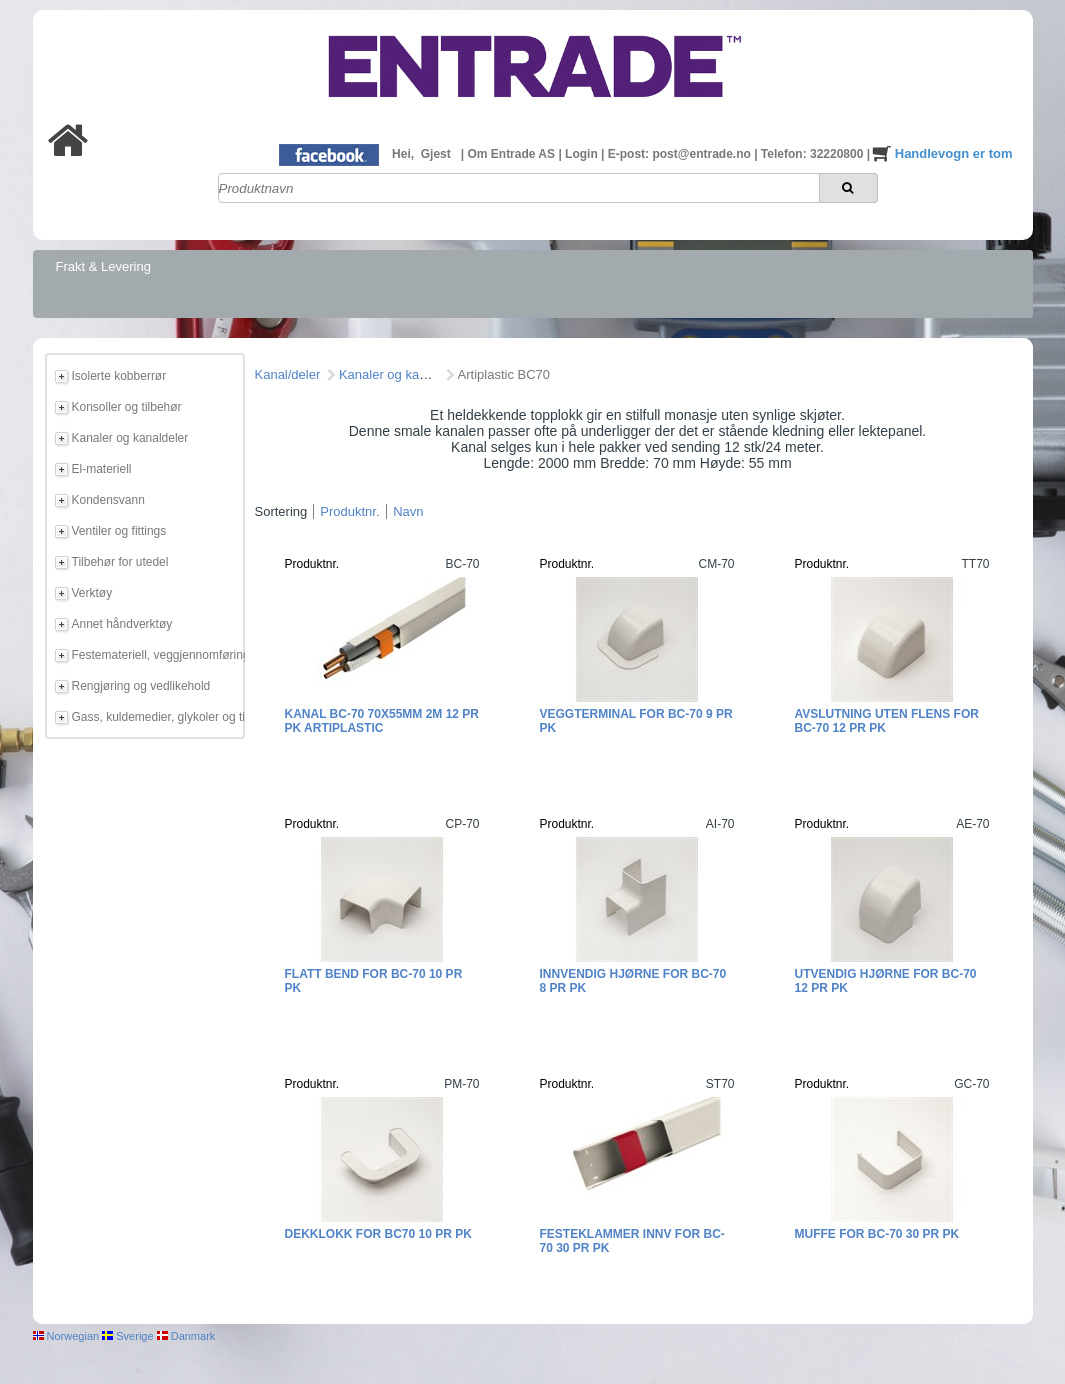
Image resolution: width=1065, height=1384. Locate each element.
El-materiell (102, 469)
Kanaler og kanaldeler (130, 438)
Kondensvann (108, 500)
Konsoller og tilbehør (127, 407)
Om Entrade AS (512, 154)
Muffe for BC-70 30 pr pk (877, 1234)
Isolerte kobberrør (119, 376)
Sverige (127, 1336)
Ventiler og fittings (119, 531)
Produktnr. (349, 511)
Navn (408, 511)
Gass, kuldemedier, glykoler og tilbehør (155, 717)
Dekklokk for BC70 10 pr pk (378, 1234)
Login (583, 154)
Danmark (186, 1336)
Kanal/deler (288, 374)
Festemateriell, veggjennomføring (155, 655)
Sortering (281, 511)
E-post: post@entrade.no (681, 154)
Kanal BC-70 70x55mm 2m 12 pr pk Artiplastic (382, 721)
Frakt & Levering (103, 266)
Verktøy (92, 593)
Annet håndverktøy (122, 624)
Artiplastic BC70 (504, 374)
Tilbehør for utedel (120, 562)
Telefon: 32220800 (814, 154)
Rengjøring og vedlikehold (141, 686)
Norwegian (66, 1336)
